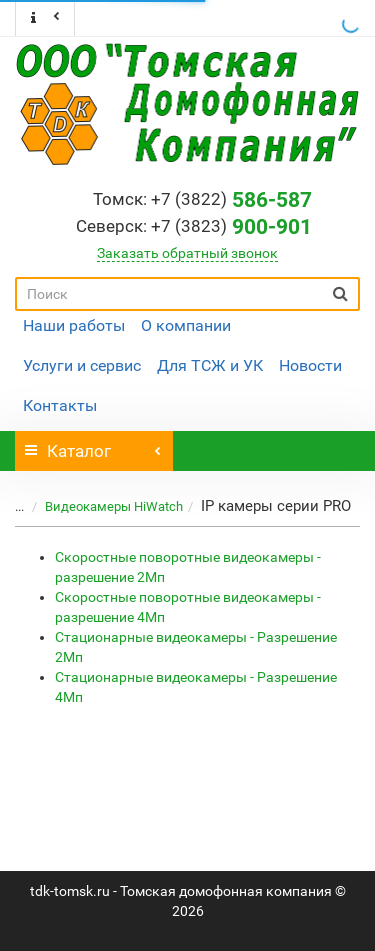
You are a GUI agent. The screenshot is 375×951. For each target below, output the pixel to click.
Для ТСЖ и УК (210, 365)
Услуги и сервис (82, 365)
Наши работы (74, 325)
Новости (310, 365)
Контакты (60, 405)
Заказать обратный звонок (187, 253)
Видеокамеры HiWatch (102, 506)
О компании (186, 325)
